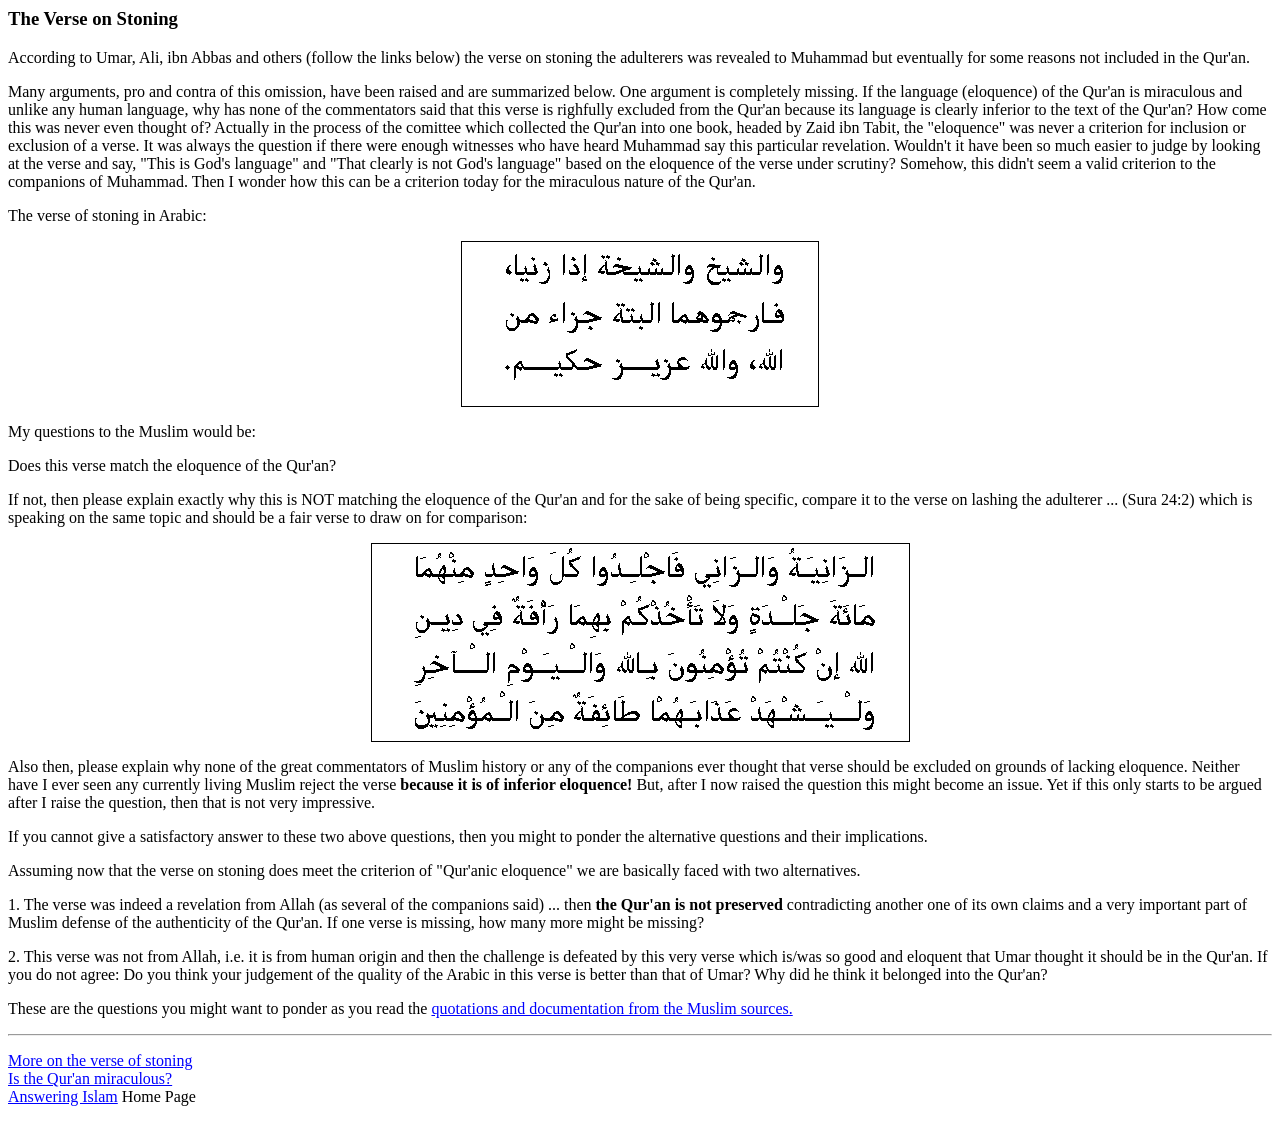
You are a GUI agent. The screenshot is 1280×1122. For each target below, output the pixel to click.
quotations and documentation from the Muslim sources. (611, 1008)
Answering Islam (63, 1096)
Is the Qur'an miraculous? (90, 1078)
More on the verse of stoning (100, 1060)
